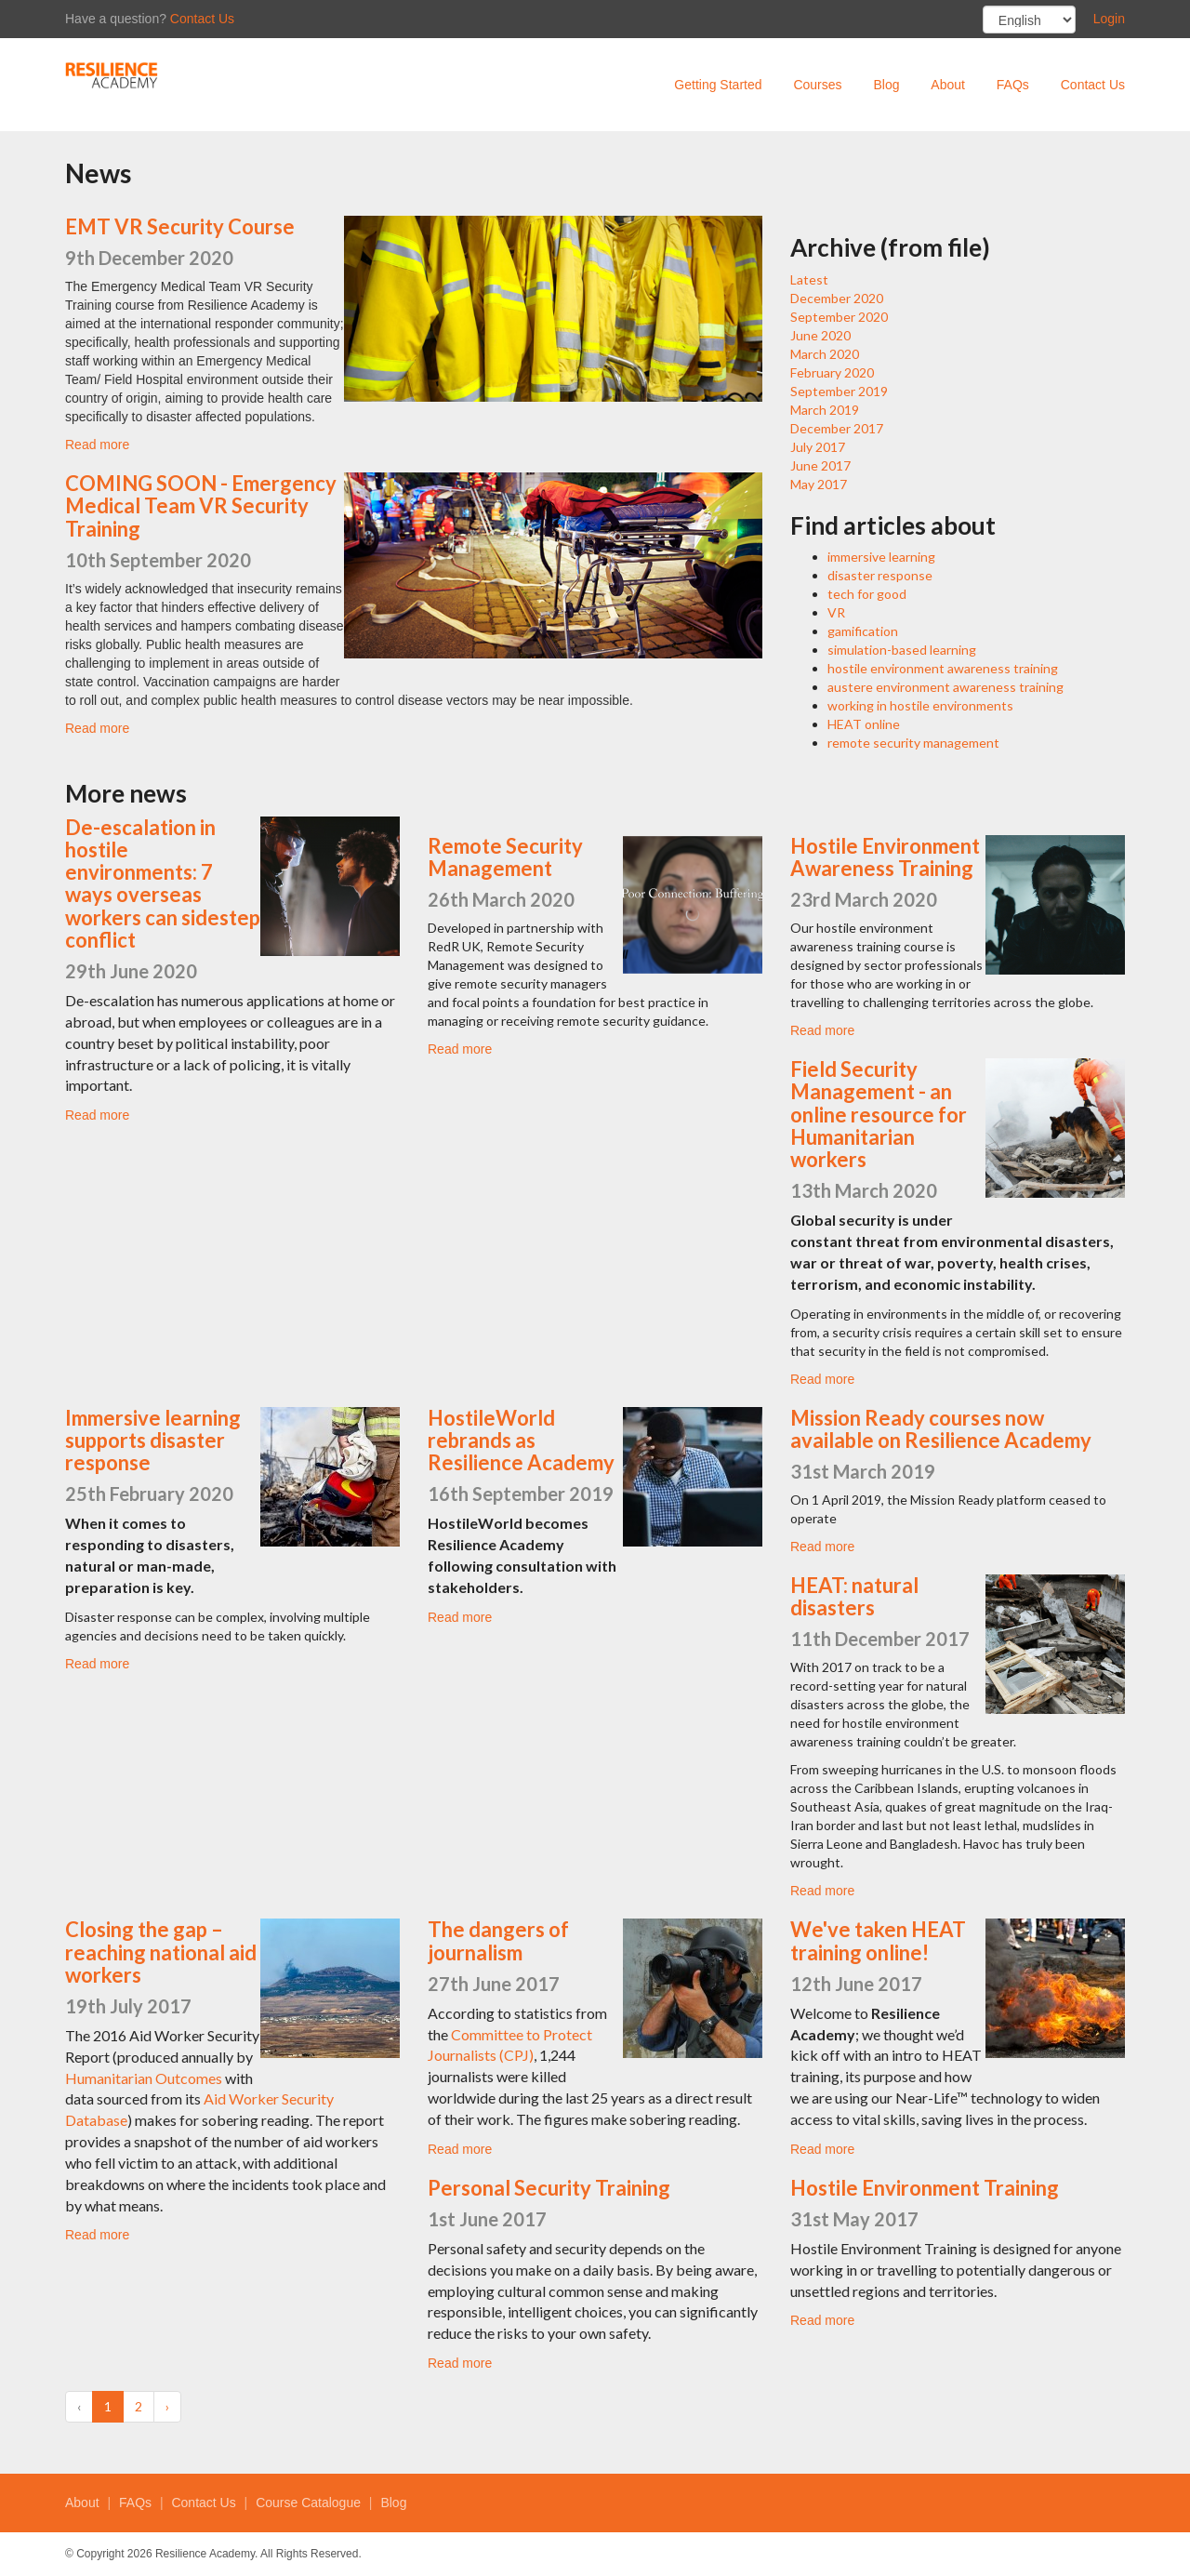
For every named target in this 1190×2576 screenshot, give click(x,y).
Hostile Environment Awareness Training (885, 857)
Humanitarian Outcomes (143, 2078)
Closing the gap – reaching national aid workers (161, 1951)
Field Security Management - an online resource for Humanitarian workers (878, 1114)
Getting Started (717, 84)
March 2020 (824, 354)
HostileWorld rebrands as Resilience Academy (521, 1440)
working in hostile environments (920, 705)
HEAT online (863, 724)
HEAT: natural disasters (854, 1596)
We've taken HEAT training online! (878, 1940)
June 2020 (820, 335)
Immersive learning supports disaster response (153, 1440)
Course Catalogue (308, 2502)
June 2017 (820, 465)
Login (1109, 18)
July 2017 (817, 447)
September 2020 (839, 317)
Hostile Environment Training (924, 2187)
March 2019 (824, 410)
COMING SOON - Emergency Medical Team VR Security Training (201, 505)
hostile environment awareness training (942, 668)
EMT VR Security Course (180, 226)
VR (836, 612)
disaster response (879, 575)
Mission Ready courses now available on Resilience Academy (940, 1429)
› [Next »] (167, 2406)
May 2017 (818, 484)
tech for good (866, 594)
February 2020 (832, 372)
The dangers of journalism (498, 1940)
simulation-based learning (901, 649)
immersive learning (881, 556)
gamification (862, 631)
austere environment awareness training (945, 687)
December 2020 (836, 298)
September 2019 (839, 391)
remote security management (913, 742)
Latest (809, 279)
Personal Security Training (549, 2187)
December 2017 (836, 428)
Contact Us (202, 18)
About (948, 84)
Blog (886, 84)
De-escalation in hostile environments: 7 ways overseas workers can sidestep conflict (162, 883)
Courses (817, 84)
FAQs (1013, 84)
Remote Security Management (505, 857)
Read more (97, 444)
